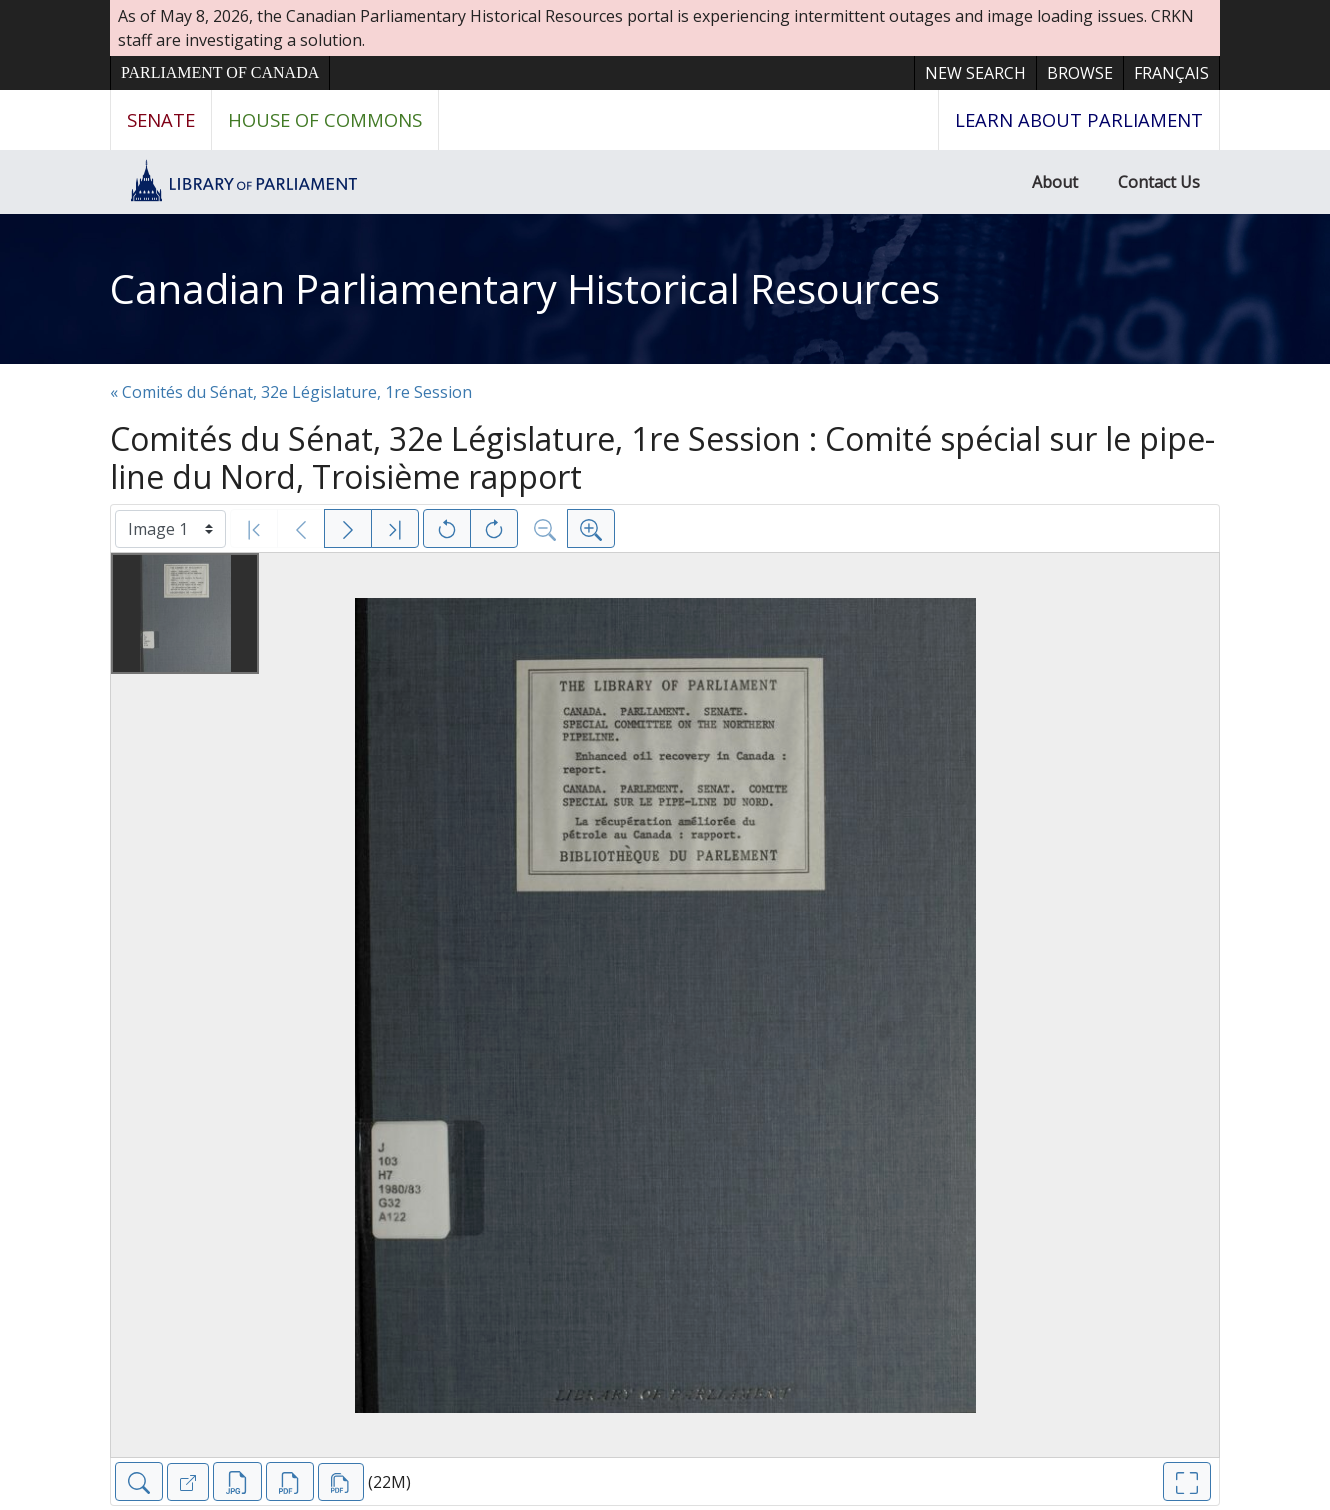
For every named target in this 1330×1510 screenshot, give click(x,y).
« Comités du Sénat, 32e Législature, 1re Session (291, 392)
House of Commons (325, 119)
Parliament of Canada (220, 72)
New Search (975, 73)
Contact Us (1159, 182)
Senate (161, 119)
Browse (1080, 73)
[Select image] (170, 529)
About (1055, 182)
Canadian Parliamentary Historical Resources (525, 288)
